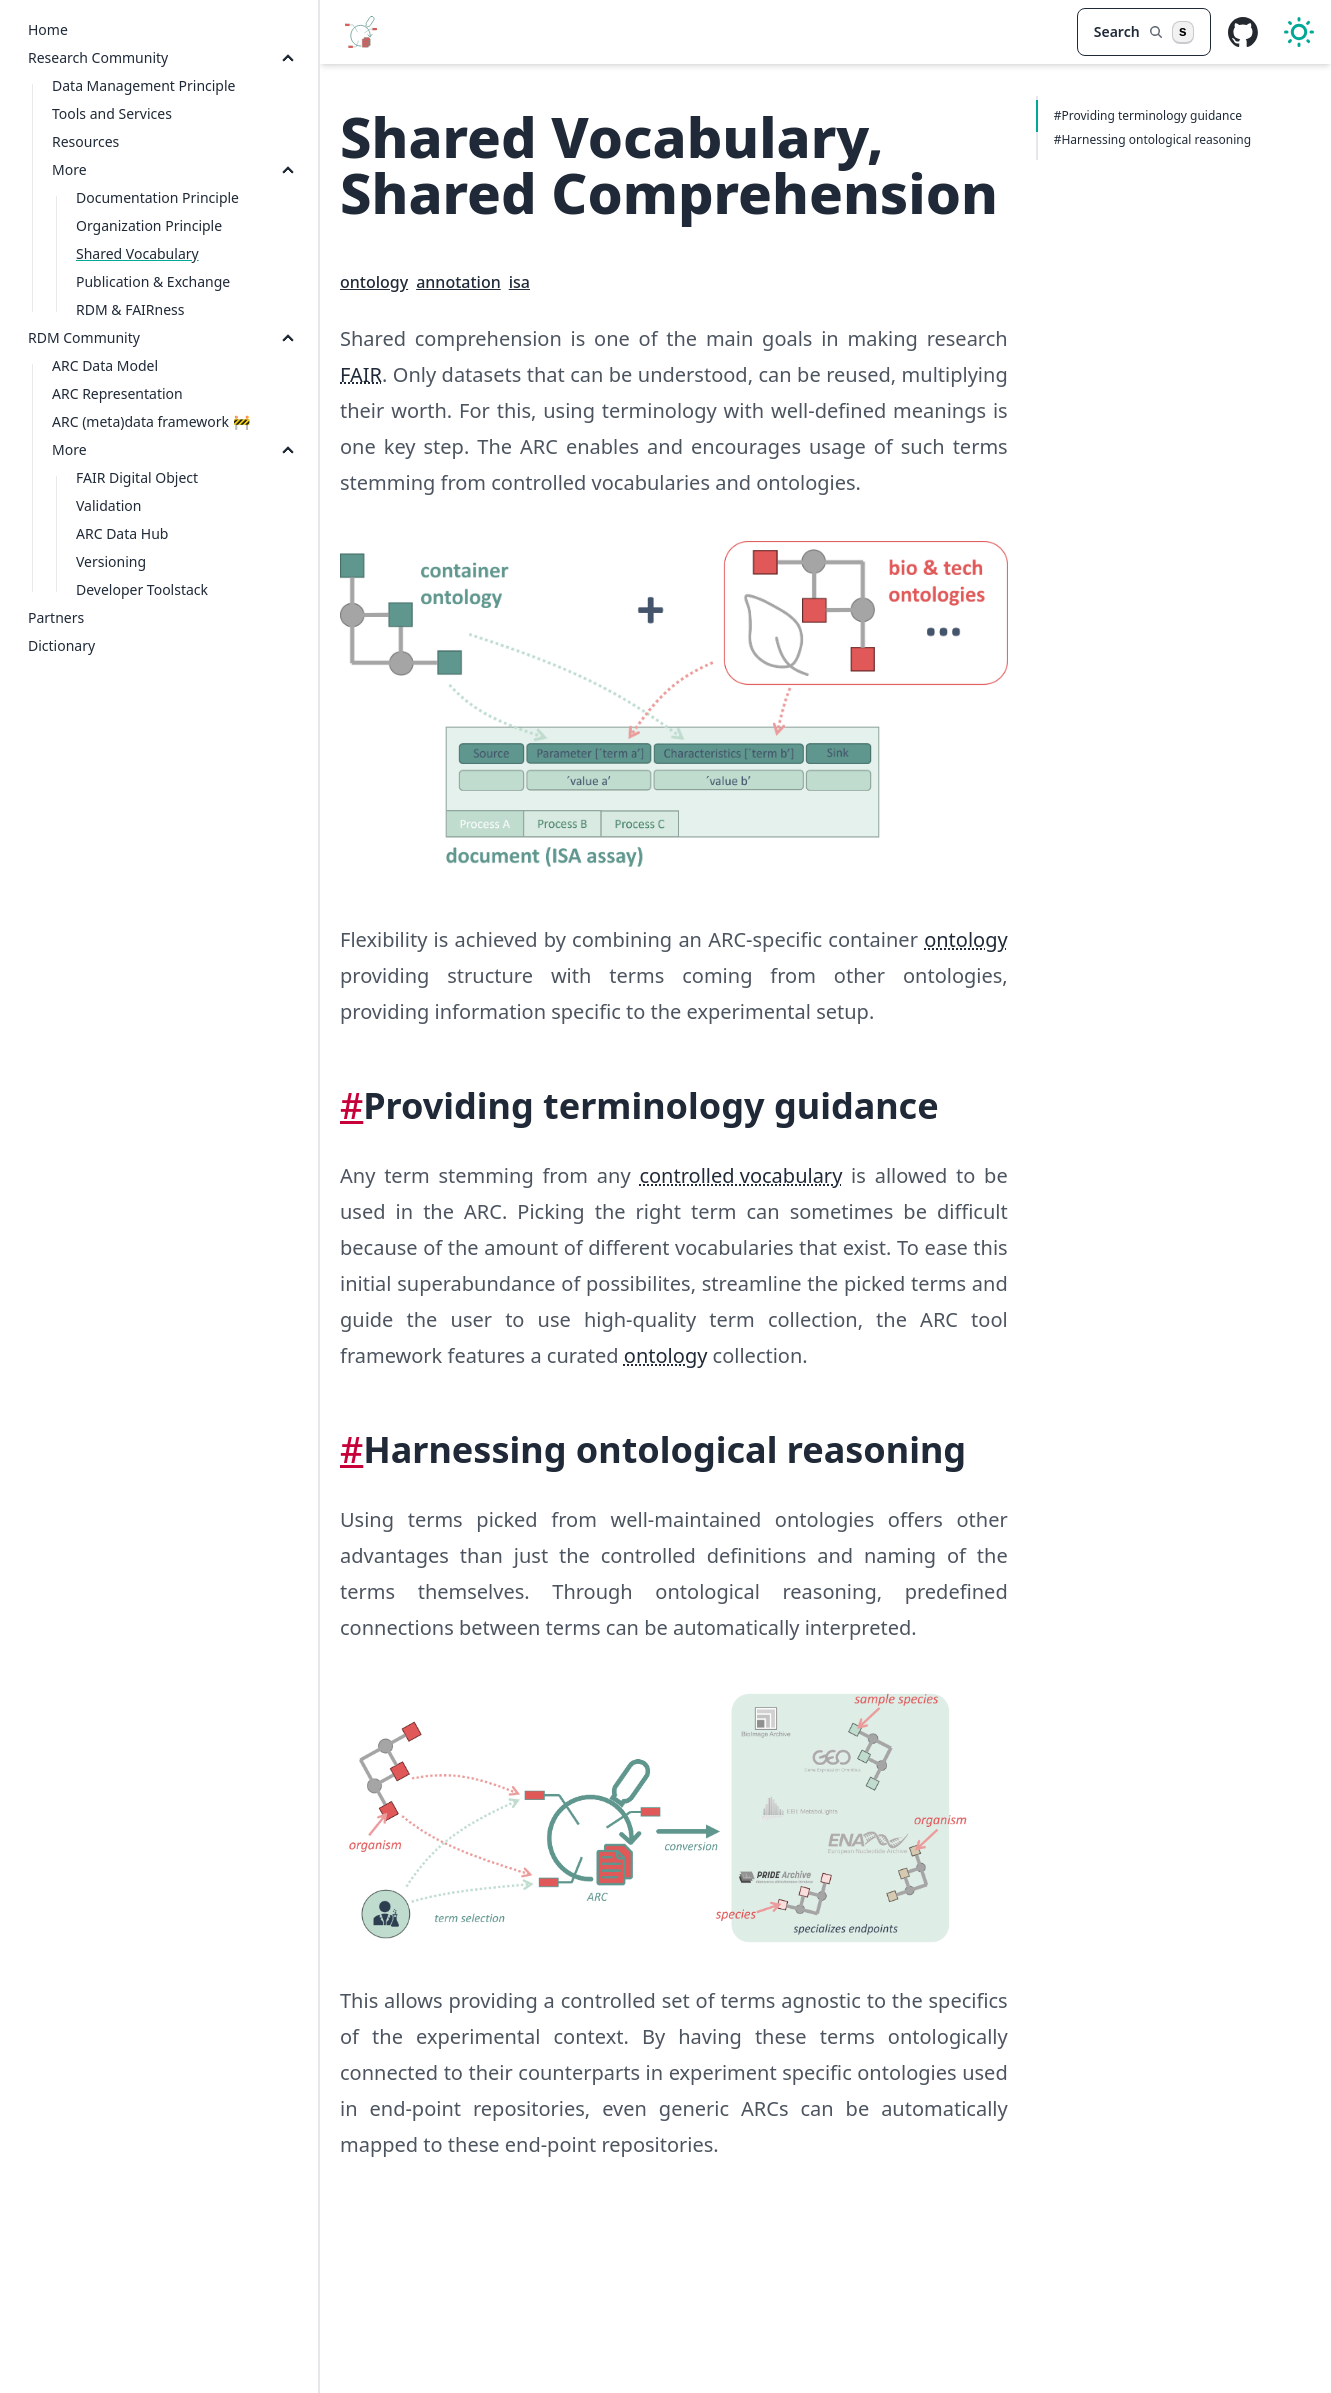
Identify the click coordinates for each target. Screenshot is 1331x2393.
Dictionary (61, 645)
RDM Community (84, 337)
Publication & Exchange (153, 281)
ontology (374, 282)
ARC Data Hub (122, 533)
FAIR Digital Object (137, 477)
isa (519, 282)
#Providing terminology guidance (1148, 115)
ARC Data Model (105, 365)
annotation (458, 282)
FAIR (361, 374)
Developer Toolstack (142, 589)
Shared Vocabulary (137, 253)
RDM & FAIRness (130, 309)
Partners (56, 617)
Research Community (98, 57)
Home (48, 29)
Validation (108, 505)
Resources (85, 141)
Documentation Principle (157, 197)
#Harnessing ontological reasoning (1152, 139)
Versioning (111, 561)
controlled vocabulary (740, 1175)
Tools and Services (112, 113)
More (69, 169)
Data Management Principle (143, 85)
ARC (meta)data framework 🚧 (151, 421)
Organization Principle (149, 225)
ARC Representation (117, 393)
